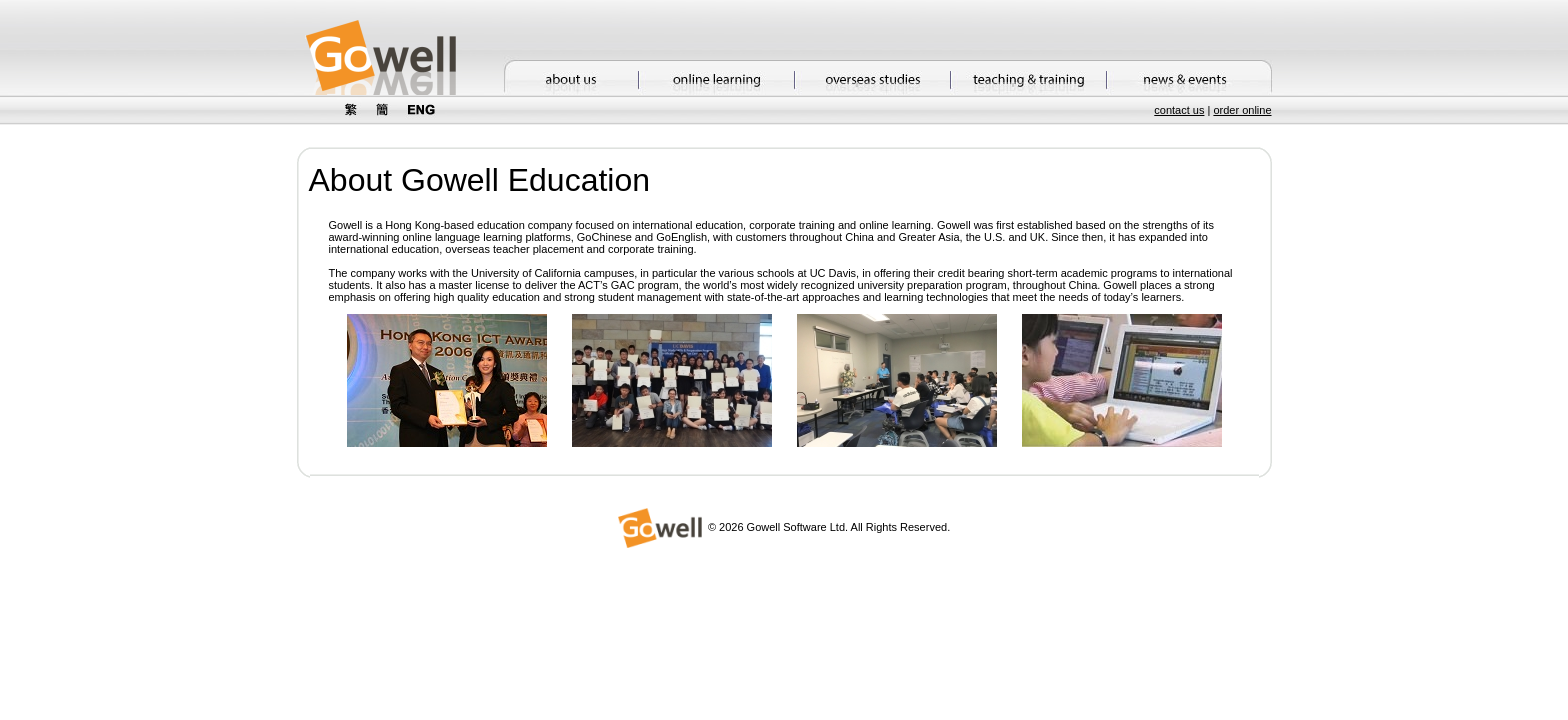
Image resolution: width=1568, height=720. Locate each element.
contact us (1179, 110)
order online (1242, 110)
